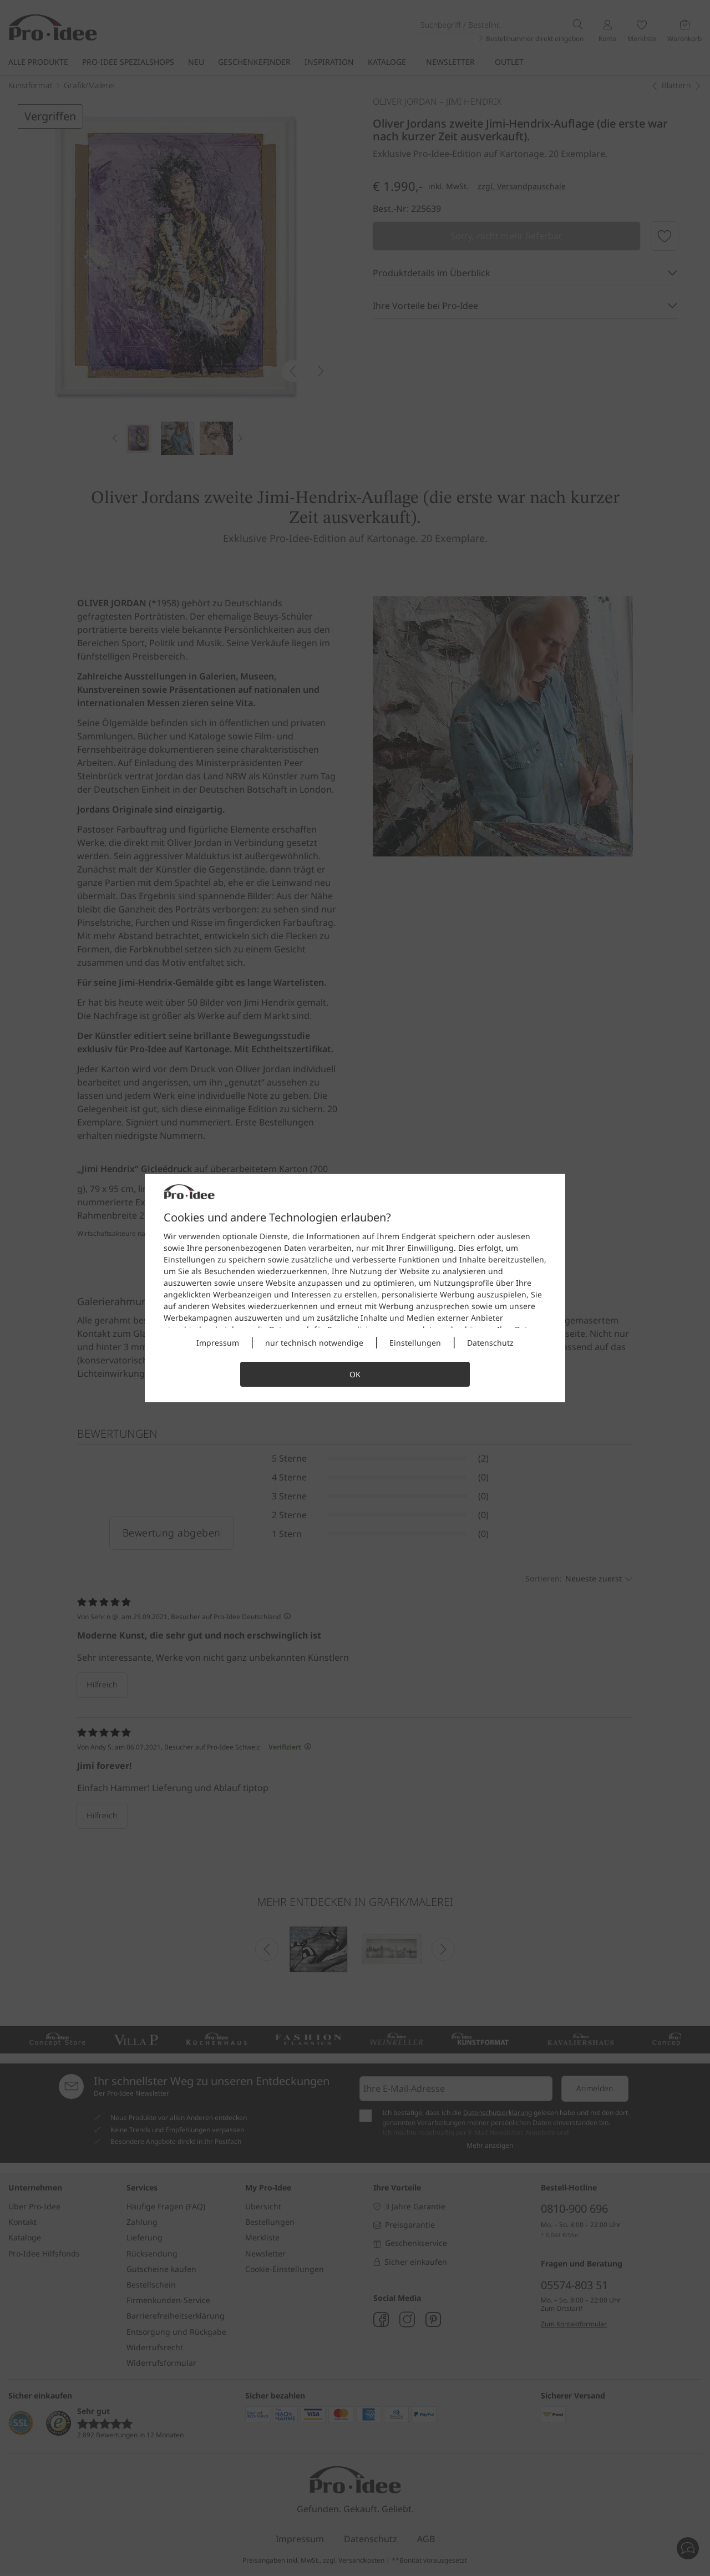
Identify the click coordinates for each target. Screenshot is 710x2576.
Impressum (217, 1342)
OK (355, 1374)
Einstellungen (415, 1342)
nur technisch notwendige (314, 1342)
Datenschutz (490, 1342)
